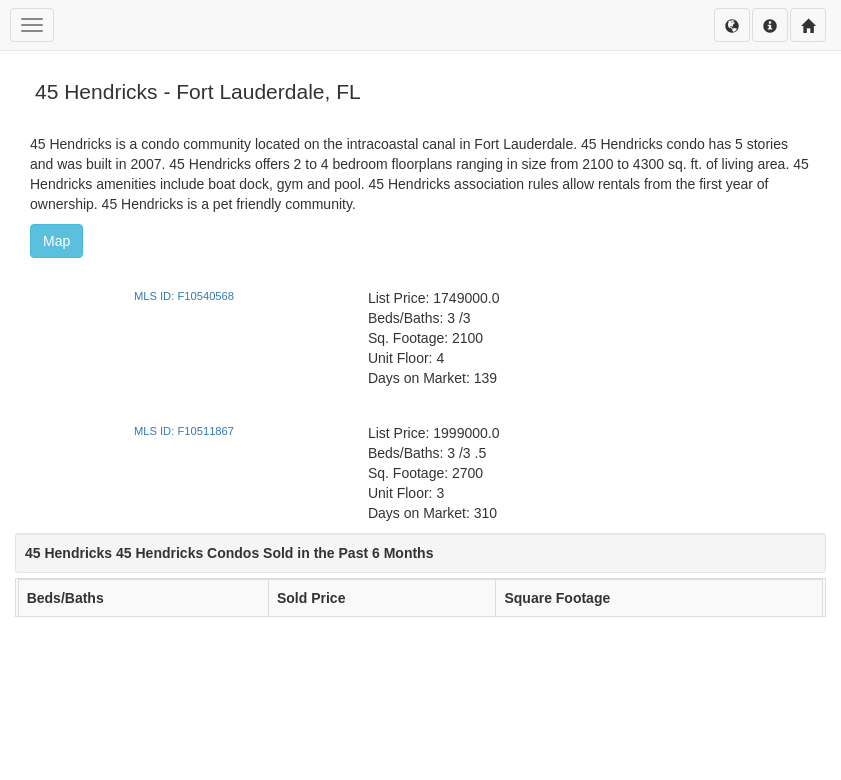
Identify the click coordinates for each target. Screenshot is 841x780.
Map (56, 241)
